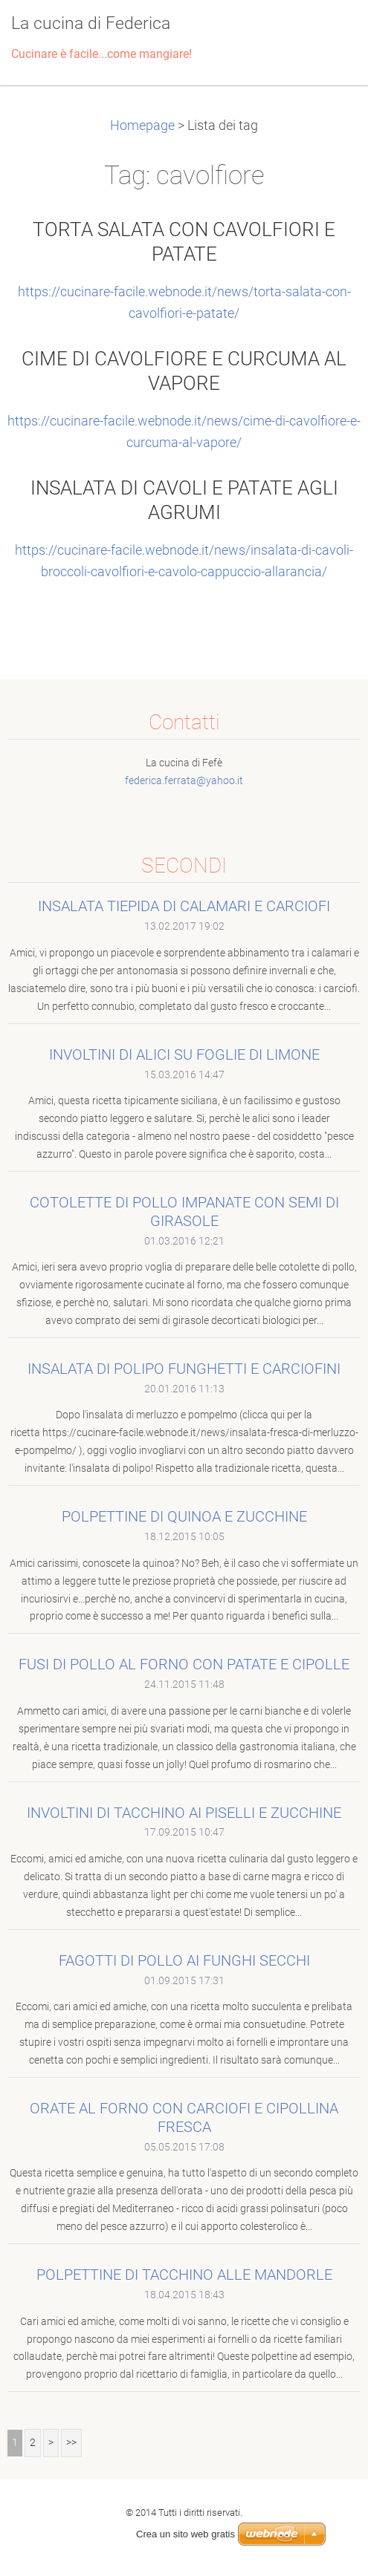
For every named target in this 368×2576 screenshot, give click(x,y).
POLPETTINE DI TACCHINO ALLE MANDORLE (184, 2274)
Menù (327, 33)
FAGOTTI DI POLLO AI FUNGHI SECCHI (184, 1960)
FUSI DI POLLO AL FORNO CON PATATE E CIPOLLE (184, 1664)
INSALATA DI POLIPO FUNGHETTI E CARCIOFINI (184, 1368)
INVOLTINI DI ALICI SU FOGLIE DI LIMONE (184, 1054)
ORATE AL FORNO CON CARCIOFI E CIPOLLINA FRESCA (184, 2117)
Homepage (142, 125)
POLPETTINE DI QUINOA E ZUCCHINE (184, 1516)
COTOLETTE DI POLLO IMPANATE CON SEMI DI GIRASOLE (184, 1211)
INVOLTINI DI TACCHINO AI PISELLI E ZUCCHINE (184, 1813)
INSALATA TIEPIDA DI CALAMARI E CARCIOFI (184, 906)
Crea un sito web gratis (185, 2534)
